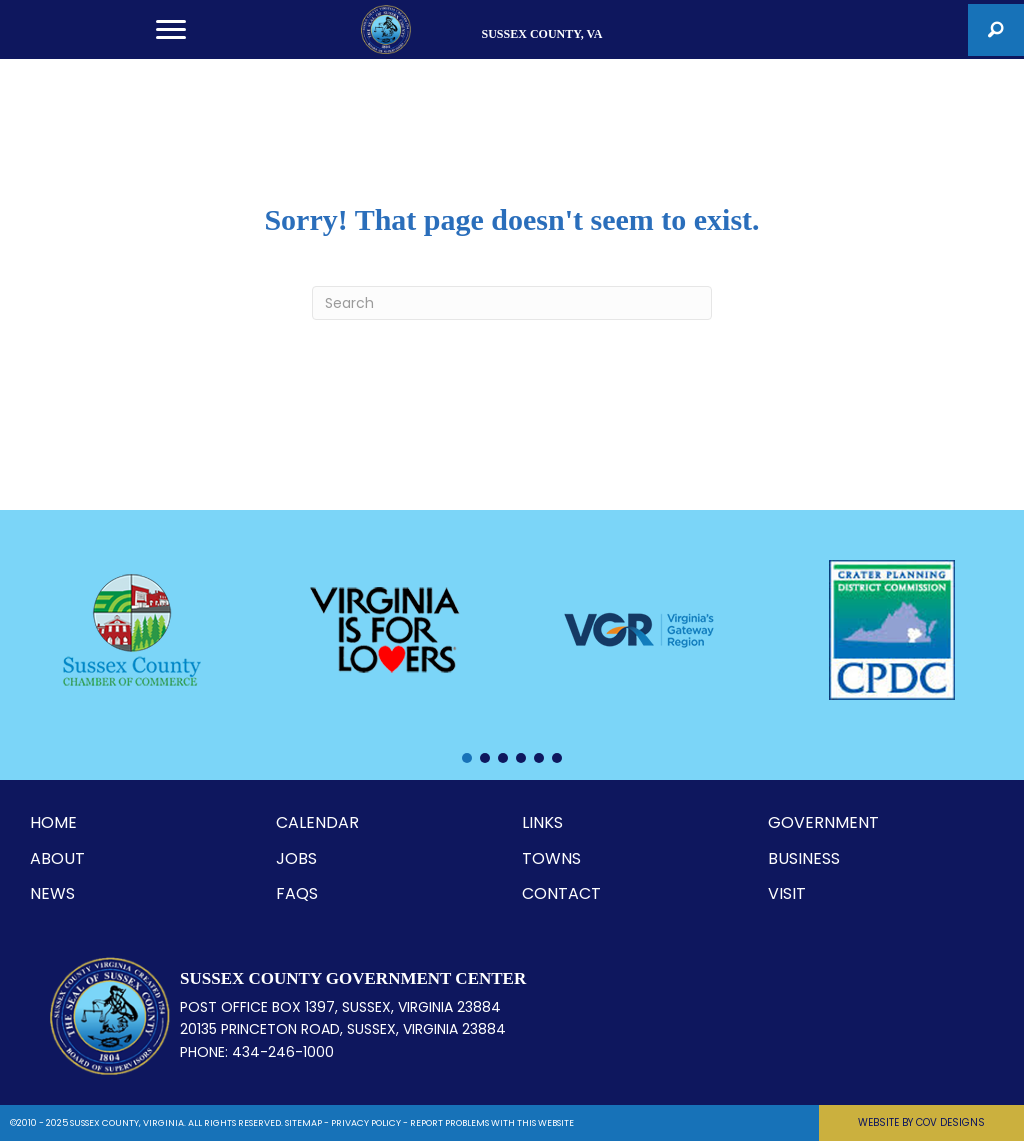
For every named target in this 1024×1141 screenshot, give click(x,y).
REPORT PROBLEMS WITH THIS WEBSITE (492, 1123)
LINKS (542, 822)
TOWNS (551, 858)
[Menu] (171, 30)
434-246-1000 (283, 1052)
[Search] (512, 303)
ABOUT (57, 858)
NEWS (52, 893)
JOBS (296, 858)
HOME (53, 822)
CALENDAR (317, 822)
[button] (996, 30)
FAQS (297, 893)
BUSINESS (804, 858)
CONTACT (561, 893)
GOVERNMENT (823, 822)
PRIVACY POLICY (366, 1123)
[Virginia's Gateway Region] (639, 630)
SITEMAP (303, 1123)
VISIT (787, 893)
